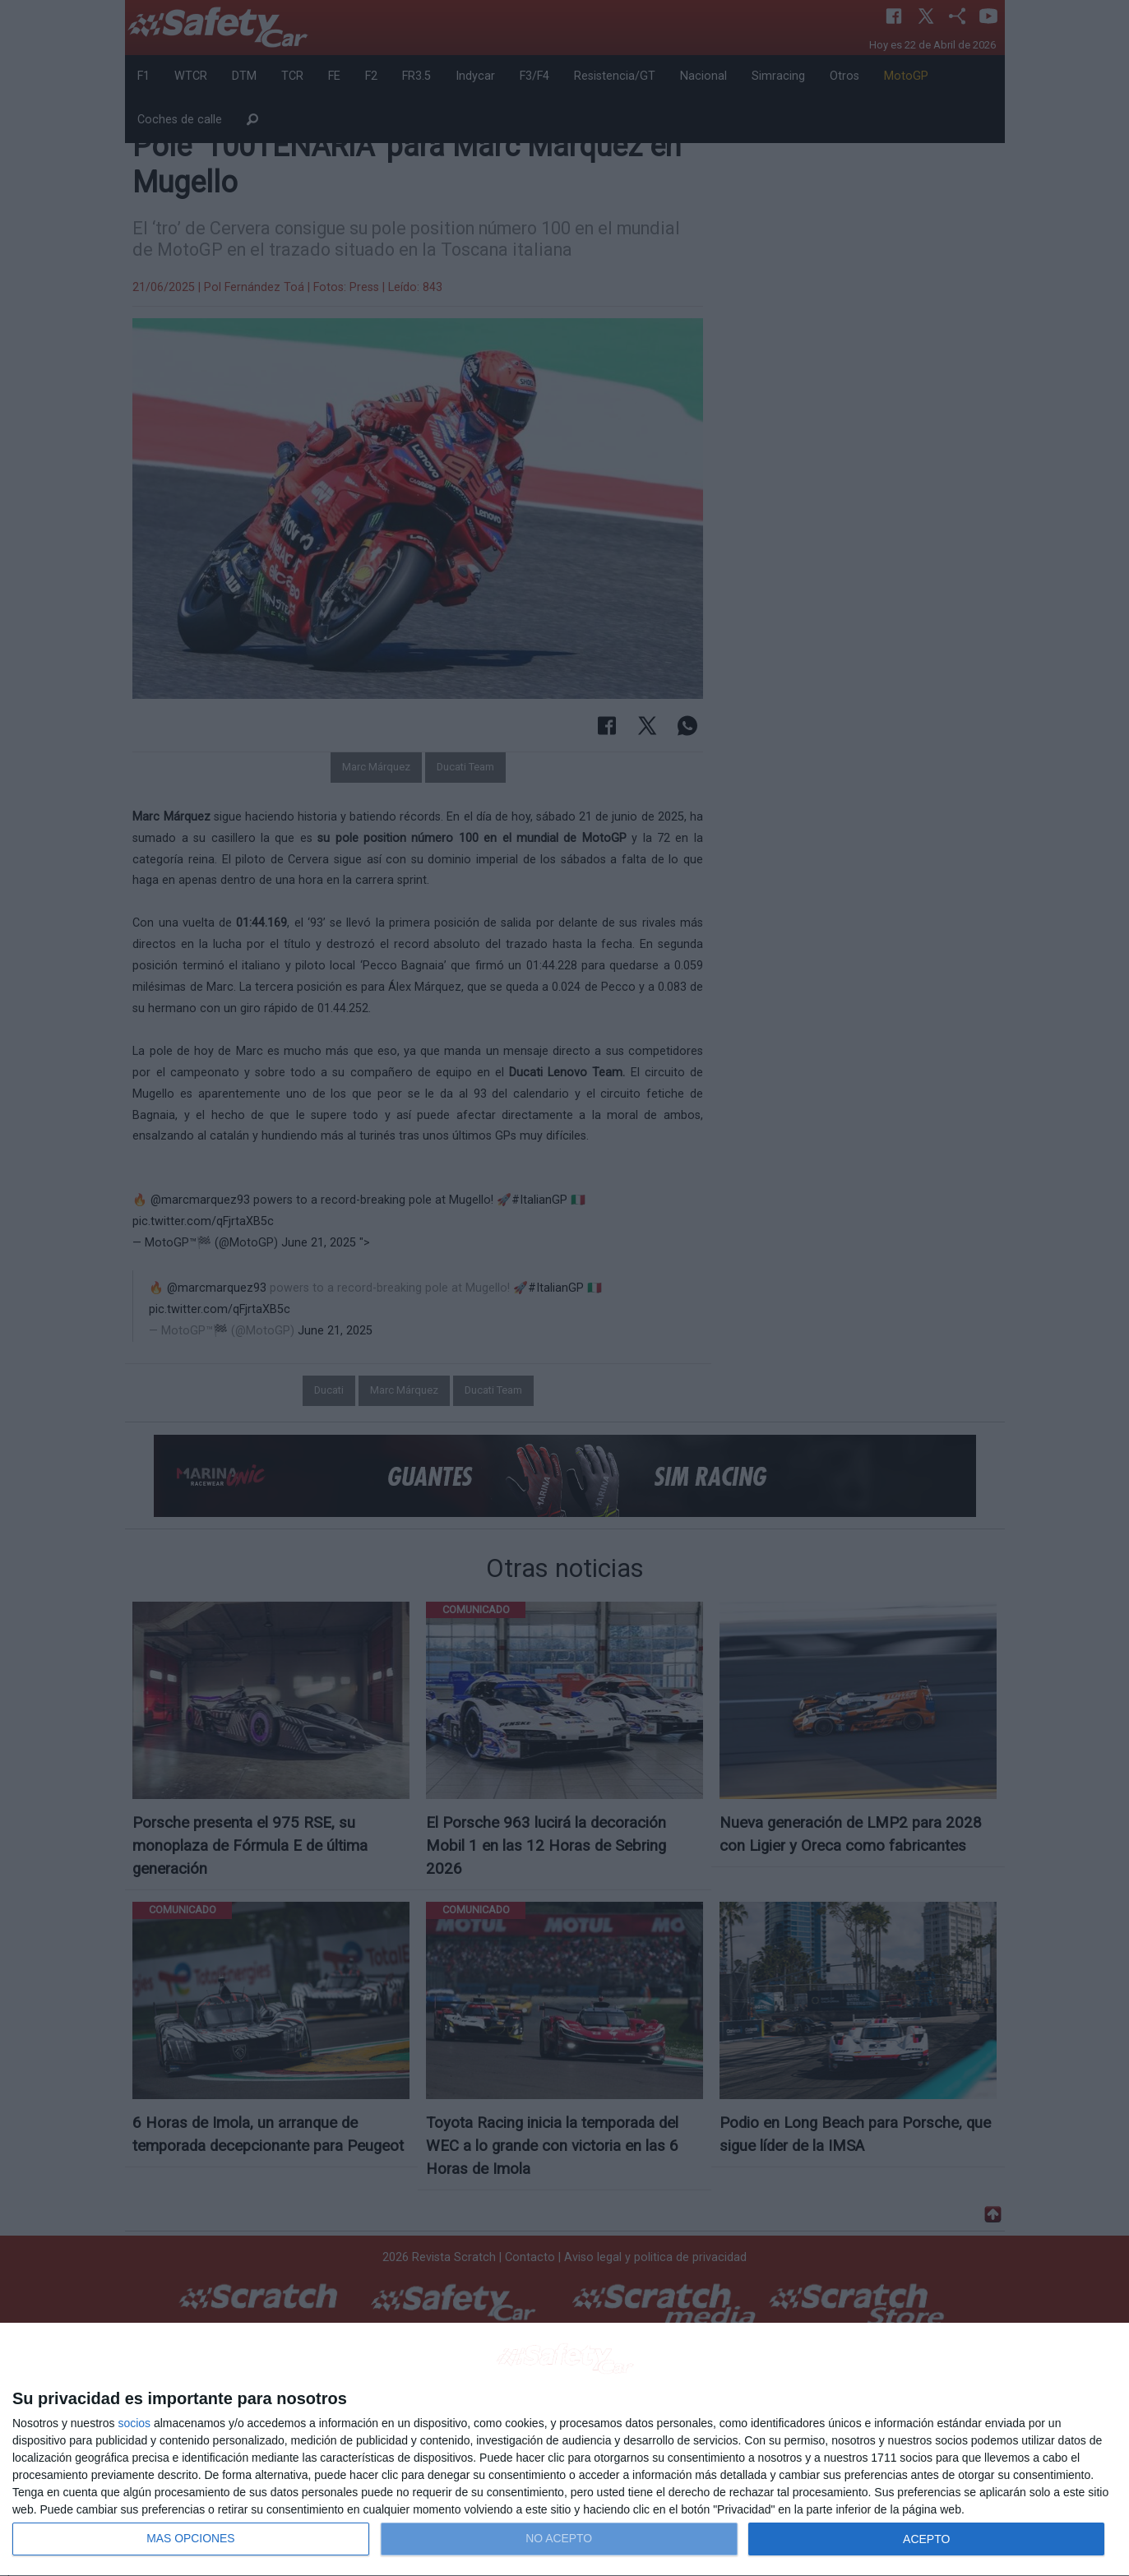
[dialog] (564, 2450)
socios (134, 2423)
